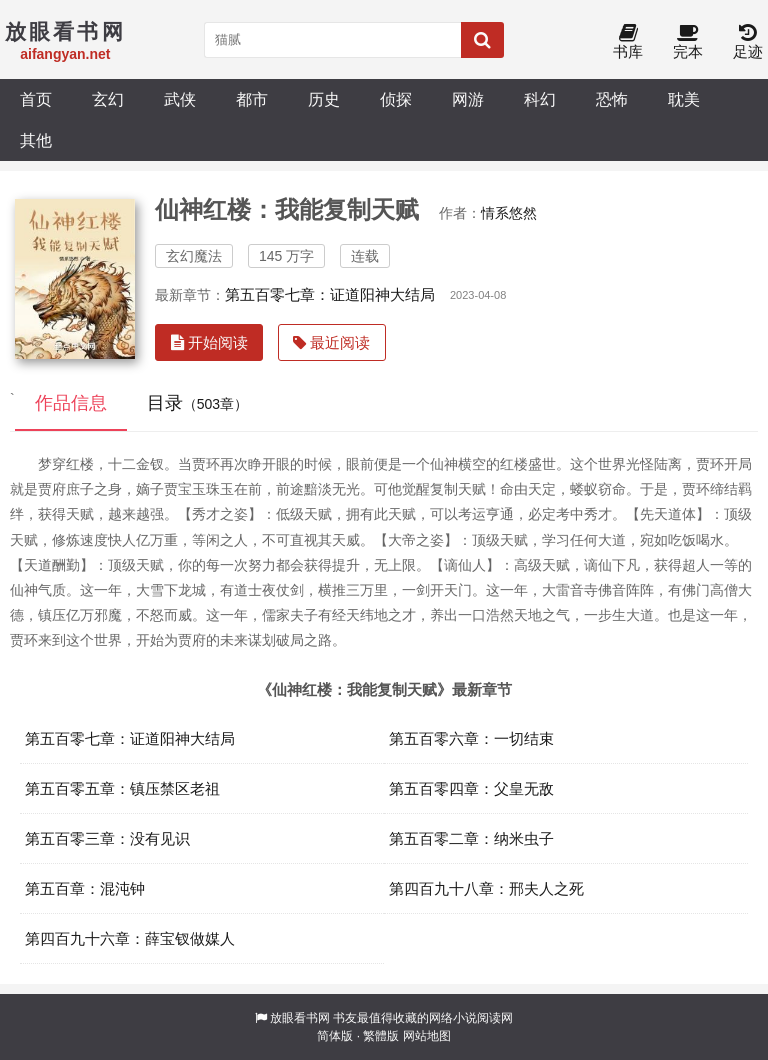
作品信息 (71, 403)
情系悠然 (509, 213)
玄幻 (108, 99)
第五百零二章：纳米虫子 (471, 838)
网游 (468, 99)
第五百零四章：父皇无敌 (471, 788)
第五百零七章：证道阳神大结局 (330, 294)
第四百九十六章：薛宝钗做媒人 (130, 938)
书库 (628, 42)
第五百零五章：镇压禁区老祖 (122, 788)
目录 (197, 403)
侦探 (396, 99)
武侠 (180, 99)
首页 (36, 99)
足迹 (748, 42)
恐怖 (612, 99)
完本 (688, 42)
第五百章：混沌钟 (85, 888)
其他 (36, 140)
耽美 (684, 99)
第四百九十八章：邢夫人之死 (486, 888)
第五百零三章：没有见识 (107, 838)
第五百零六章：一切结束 (471, 738)
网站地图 (427, 1036)
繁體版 (381, 1036)
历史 (324, 99)
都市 (252, 99)
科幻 (540, 99)
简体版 (335, 1036)
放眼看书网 (300, 1018)
